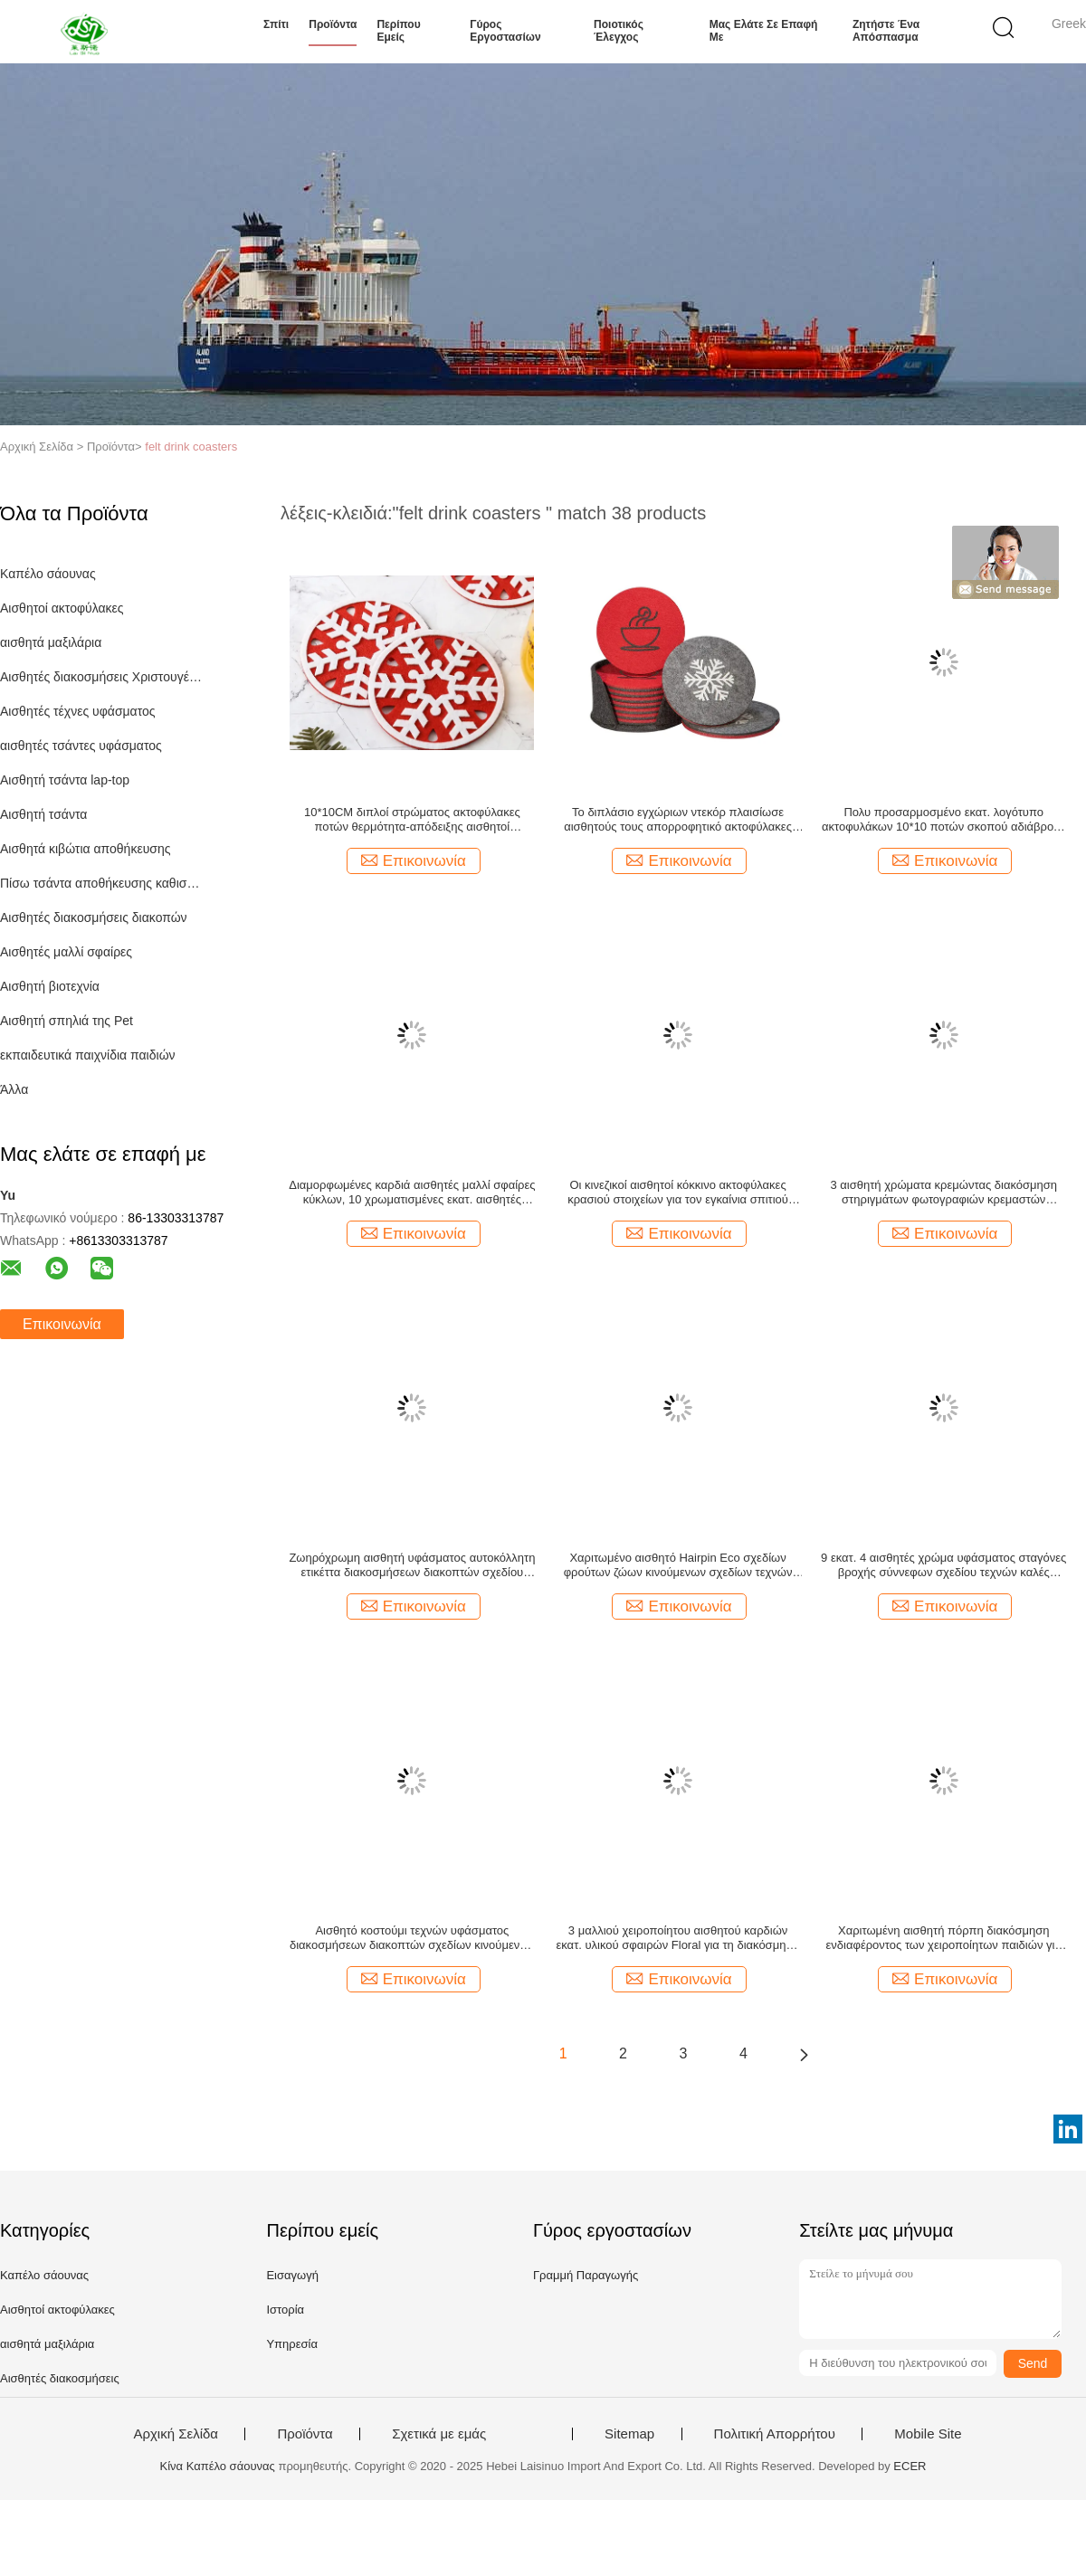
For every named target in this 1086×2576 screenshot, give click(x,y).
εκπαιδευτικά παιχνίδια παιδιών (88, 1055)
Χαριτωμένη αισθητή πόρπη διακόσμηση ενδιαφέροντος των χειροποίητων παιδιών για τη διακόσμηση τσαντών (944, 1938)
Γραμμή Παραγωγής (585, 2275)
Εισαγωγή (292, 2275)
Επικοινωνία (62, 1324)
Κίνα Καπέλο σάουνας (217, 2466)
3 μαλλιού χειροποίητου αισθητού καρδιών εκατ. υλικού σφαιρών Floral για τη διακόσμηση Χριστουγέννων (677, 1938)
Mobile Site (927, 2434)
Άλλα (14, 1089)
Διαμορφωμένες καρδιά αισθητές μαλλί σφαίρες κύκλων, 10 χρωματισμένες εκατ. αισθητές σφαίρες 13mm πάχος (412, 1192)
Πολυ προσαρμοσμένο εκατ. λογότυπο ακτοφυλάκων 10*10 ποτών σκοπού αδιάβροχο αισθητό (944, 819)
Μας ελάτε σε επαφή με (764, 30)
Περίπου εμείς (398, 30)
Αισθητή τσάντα (43, 814)
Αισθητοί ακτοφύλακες (62, 608)
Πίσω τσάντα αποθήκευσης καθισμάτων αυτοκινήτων (102, 883)
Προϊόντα (333, 24)
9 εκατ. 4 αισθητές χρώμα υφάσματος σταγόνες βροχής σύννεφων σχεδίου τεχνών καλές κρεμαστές (943, 1565)
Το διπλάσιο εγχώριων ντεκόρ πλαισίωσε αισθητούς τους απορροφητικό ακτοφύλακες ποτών (678, 819)
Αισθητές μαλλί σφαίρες (66, 952)
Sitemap (629, 2434)
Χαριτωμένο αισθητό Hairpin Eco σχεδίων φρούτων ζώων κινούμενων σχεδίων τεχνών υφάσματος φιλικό (678, 1565)
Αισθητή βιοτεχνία (50, 986)
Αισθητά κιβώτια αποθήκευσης (85, 848)
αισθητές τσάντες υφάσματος (81, 745)
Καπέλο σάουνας (48, 573)
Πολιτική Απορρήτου (774, 2434)
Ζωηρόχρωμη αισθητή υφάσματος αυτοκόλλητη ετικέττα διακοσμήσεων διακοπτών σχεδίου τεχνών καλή (412, 1565)
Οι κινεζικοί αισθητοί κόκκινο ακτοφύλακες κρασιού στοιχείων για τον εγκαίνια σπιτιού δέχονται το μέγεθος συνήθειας (677, 1192)
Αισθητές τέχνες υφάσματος (78, 711)
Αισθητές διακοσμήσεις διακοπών (93, 917)
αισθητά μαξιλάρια (50, 642)
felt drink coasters (191, 446)
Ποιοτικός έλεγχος (618, 30)
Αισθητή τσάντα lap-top (64, 780)
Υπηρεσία (292, 2344)
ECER (909, 2466)
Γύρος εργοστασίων (505, 30)
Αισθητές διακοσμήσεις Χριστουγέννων (102, 677)
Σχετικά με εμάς (439, 2434)
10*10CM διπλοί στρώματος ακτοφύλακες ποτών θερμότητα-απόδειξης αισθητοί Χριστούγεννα (412, 819)
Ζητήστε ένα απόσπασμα (886, 30)
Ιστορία (285, 2309)
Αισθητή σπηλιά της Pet (66, 1020)
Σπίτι (276, 24)
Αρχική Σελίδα (175, 2434)
